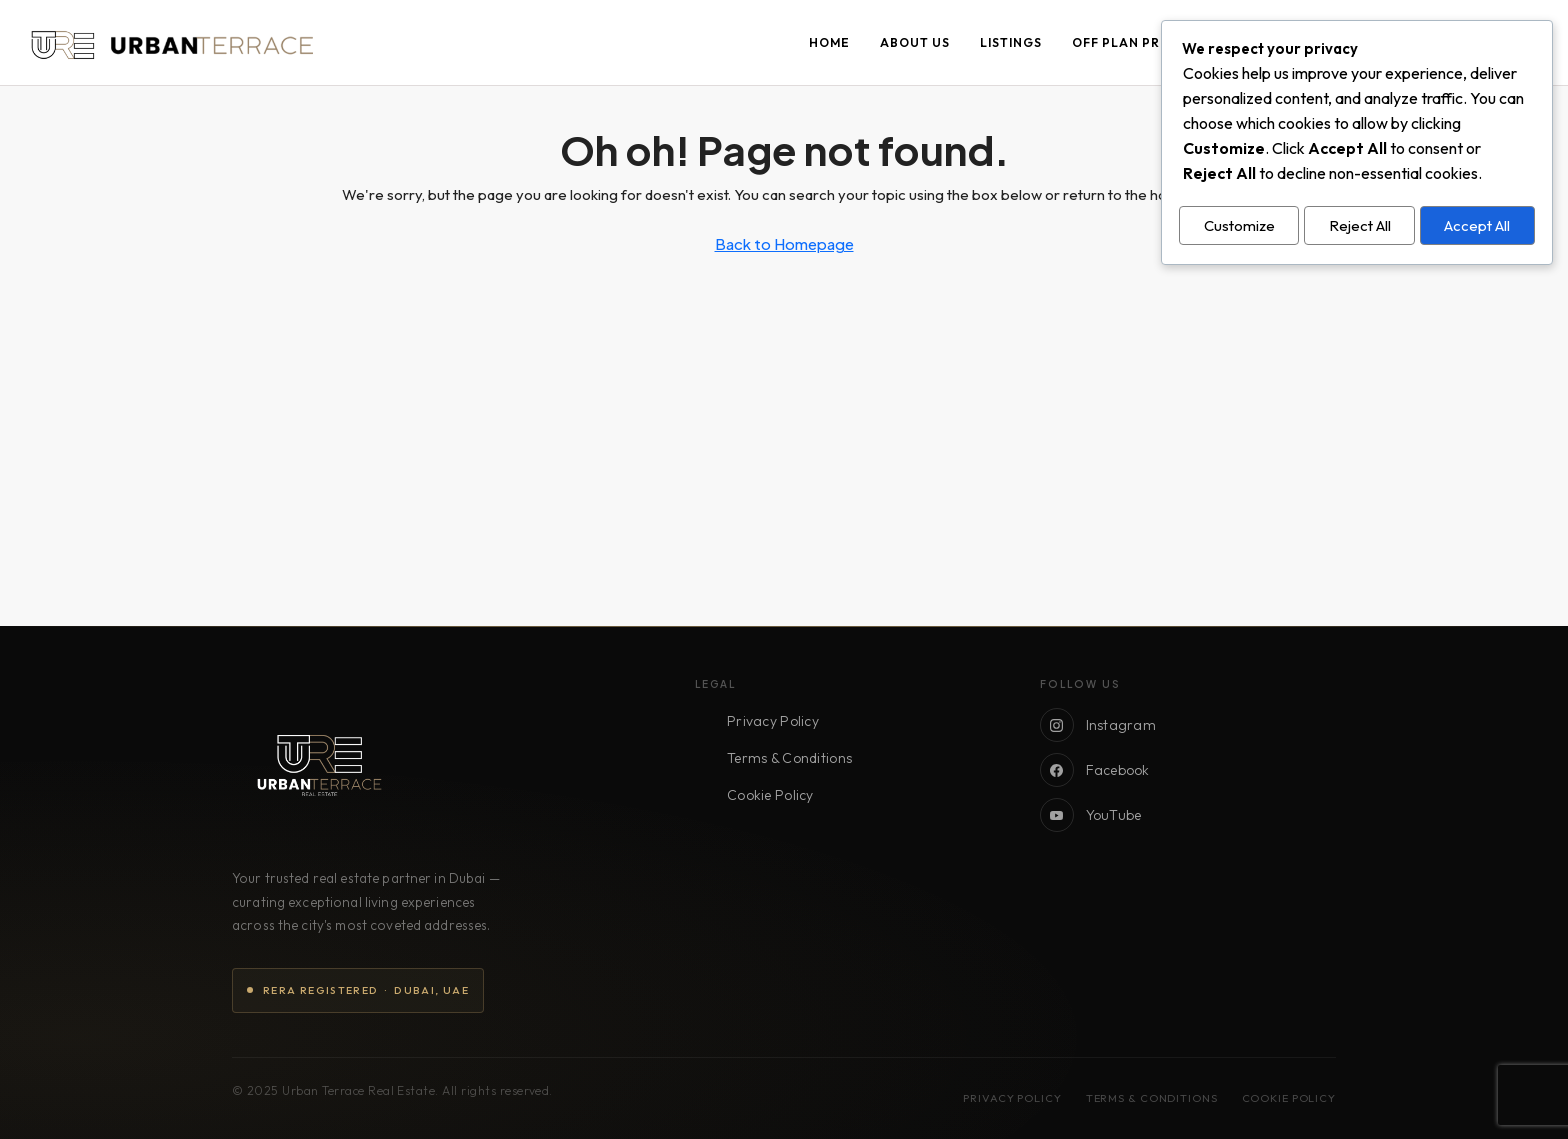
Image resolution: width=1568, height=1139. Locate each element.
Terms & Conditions (789, 758)
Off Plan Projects (1142, 42)
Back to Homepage (784, 243)
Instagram (1098, 725)
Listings (1011, 42)
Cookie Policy (770, 795)
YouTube (1091, 815)
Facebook (1095, 770)
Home (829, 42)
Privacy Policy (773, 721)
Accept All (1477, 223)
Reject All (1360, 223)
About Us (915, 42)
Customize (1239, 223)
